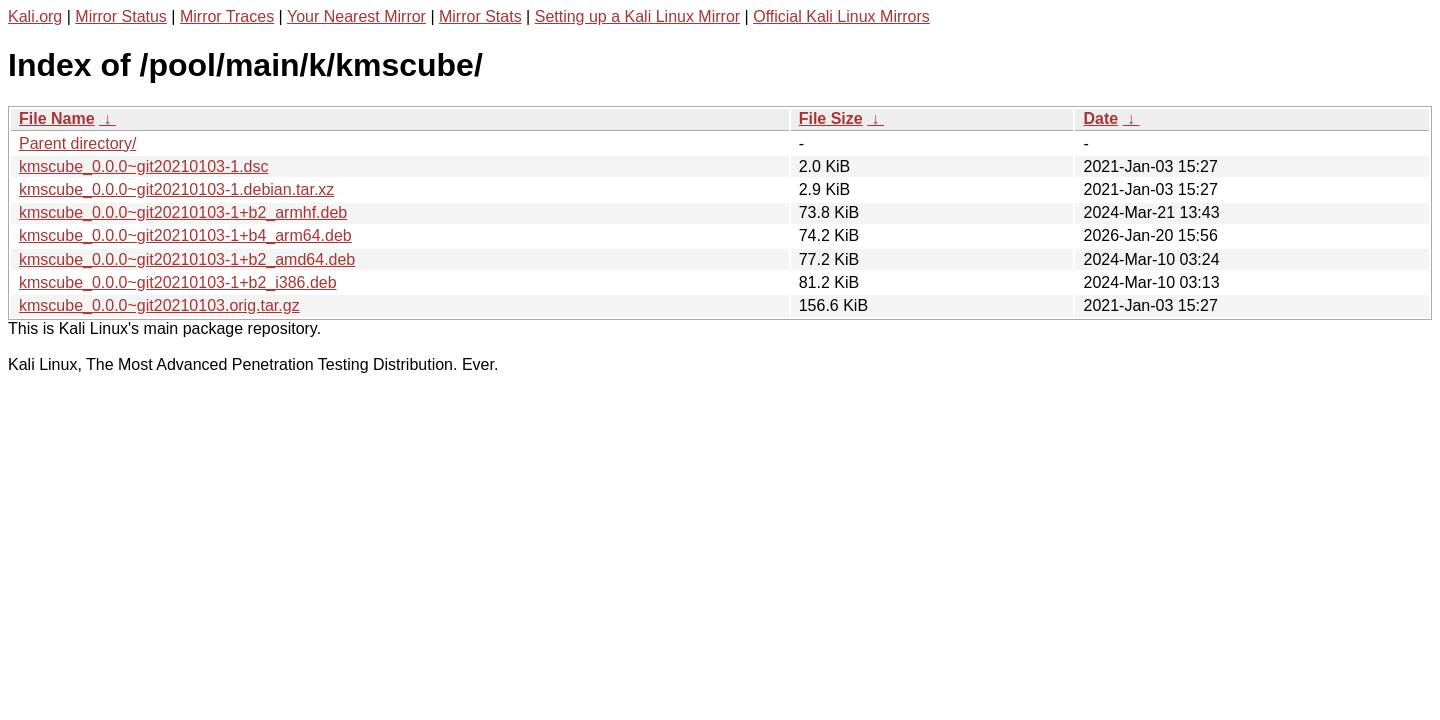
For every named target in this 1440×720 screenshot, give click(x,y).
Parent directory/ (77, 143)
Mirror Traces (227, 16)
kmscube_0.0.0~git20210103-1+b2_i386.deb (178, 282)
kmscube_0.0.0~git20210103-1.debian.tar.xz (176, 189)
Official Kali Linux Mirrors (841, 16)
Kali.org (35, 16)
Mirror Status (121, 16)
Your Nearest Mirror (356, 16)
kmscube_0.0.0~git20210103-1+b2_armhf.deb (183, 212)
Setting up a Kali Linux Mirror (637, 16)
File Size (831, 118)
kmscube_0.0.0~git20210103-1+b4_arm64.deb (185, 235)
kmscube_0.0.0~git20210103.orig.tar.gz (159, 305)
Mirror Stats (480, 16)
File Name (57, 118)
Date (1100, 118)
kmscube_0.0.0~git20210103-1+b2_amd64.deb (187, 259)
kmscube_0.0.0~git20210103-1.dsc (144, 166)
